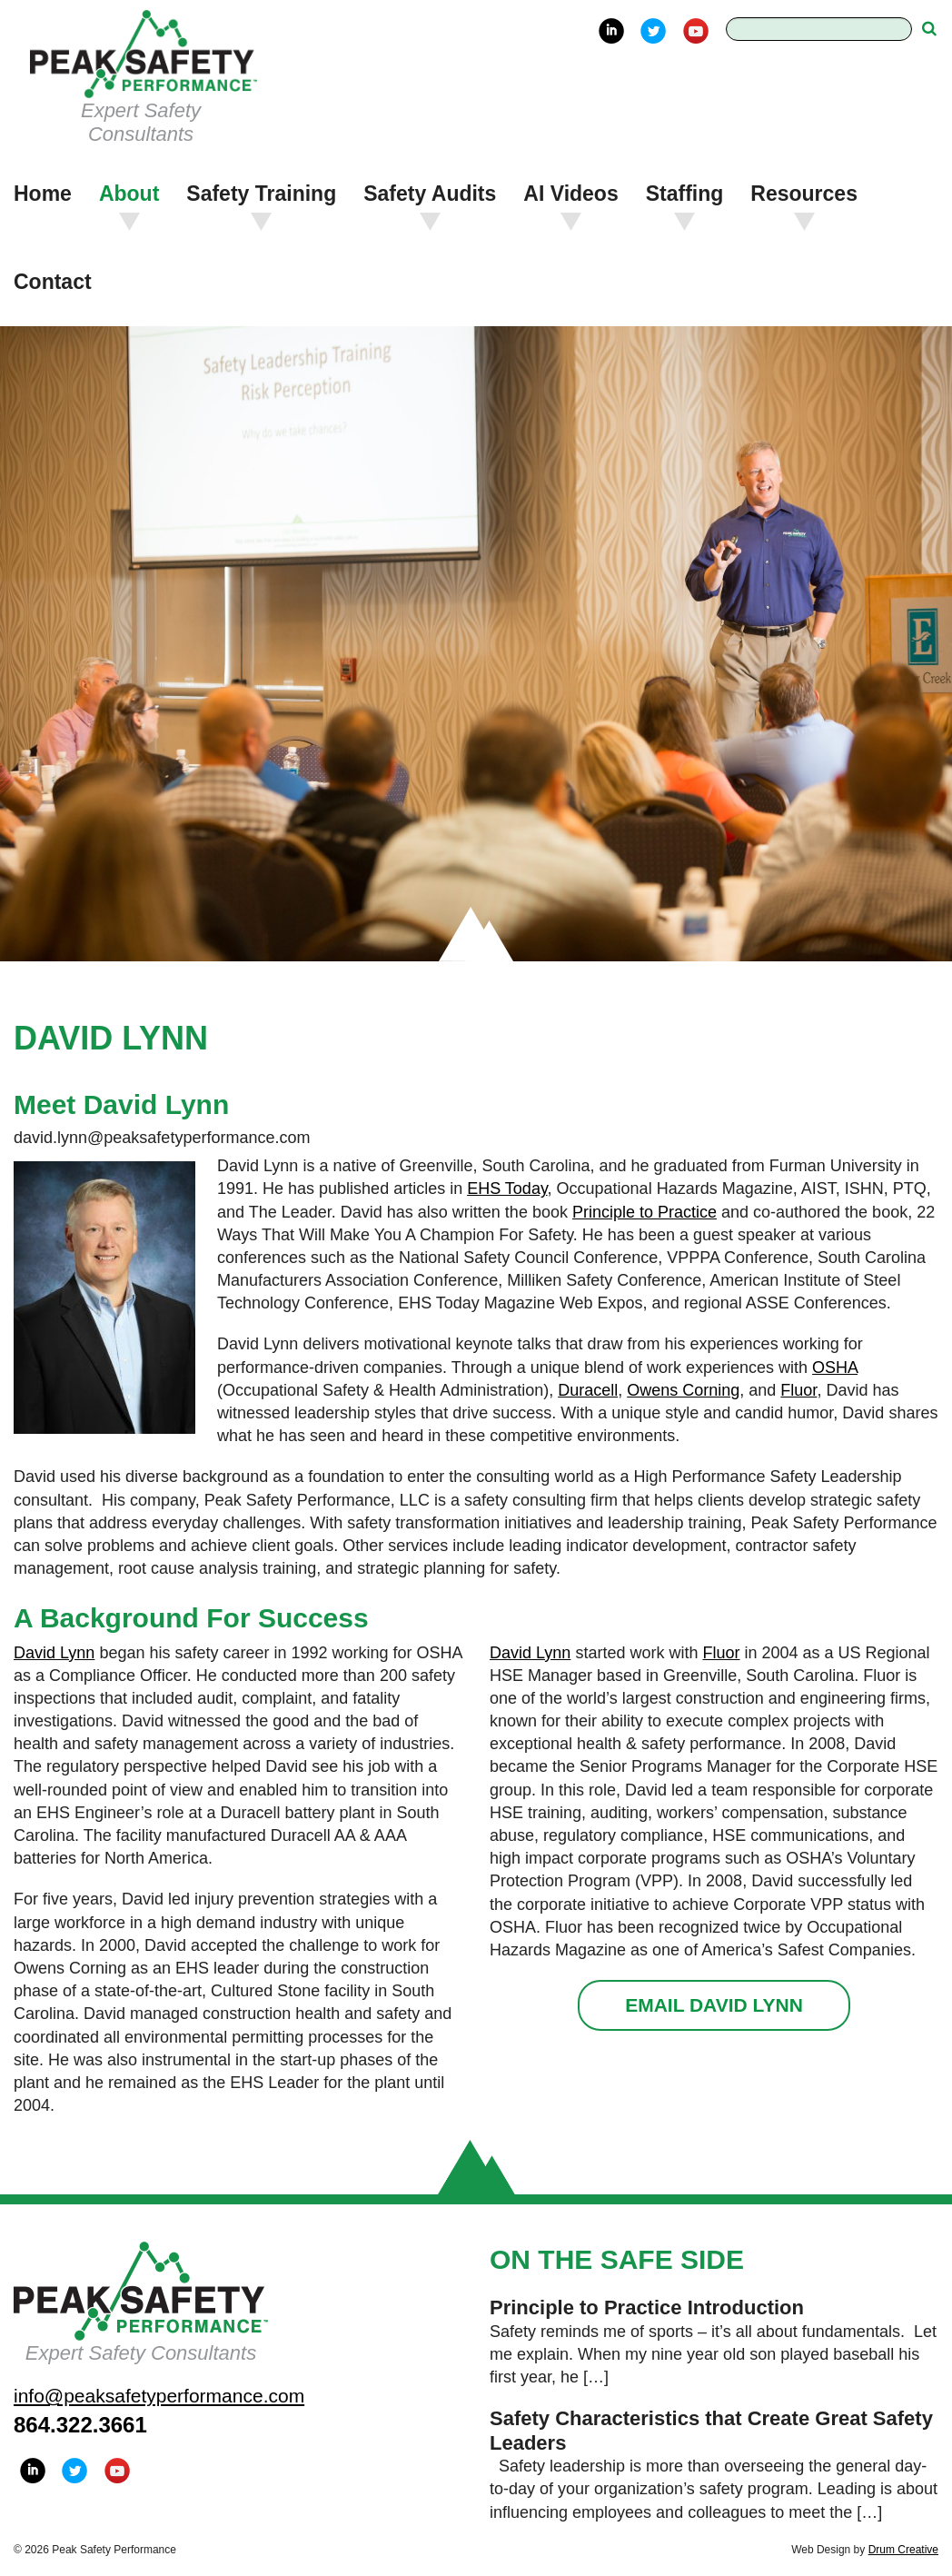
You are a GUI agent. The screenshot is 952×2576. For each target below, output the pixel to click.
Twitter (653, 31)
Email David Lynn (714, 2004)
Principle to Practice (644, 1212)
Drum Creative (903, 2549)
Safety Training (261, 193)
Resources (804, 193)
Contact (53, 281)
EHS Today (507, 1188)
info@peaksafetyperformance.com (159, 2395)
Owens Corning (683, 1390)
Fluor (798, 1390)
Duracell (588, 1390)
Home (43, 193)
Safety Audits (429, 193)
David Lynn (54, 1653)
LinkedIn (611, 31)
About (129, 193)
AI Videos (570, 193)
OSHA (835, 1367)
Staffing (685, 193)
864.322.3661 (80, 2424)
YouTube (696, 31)
